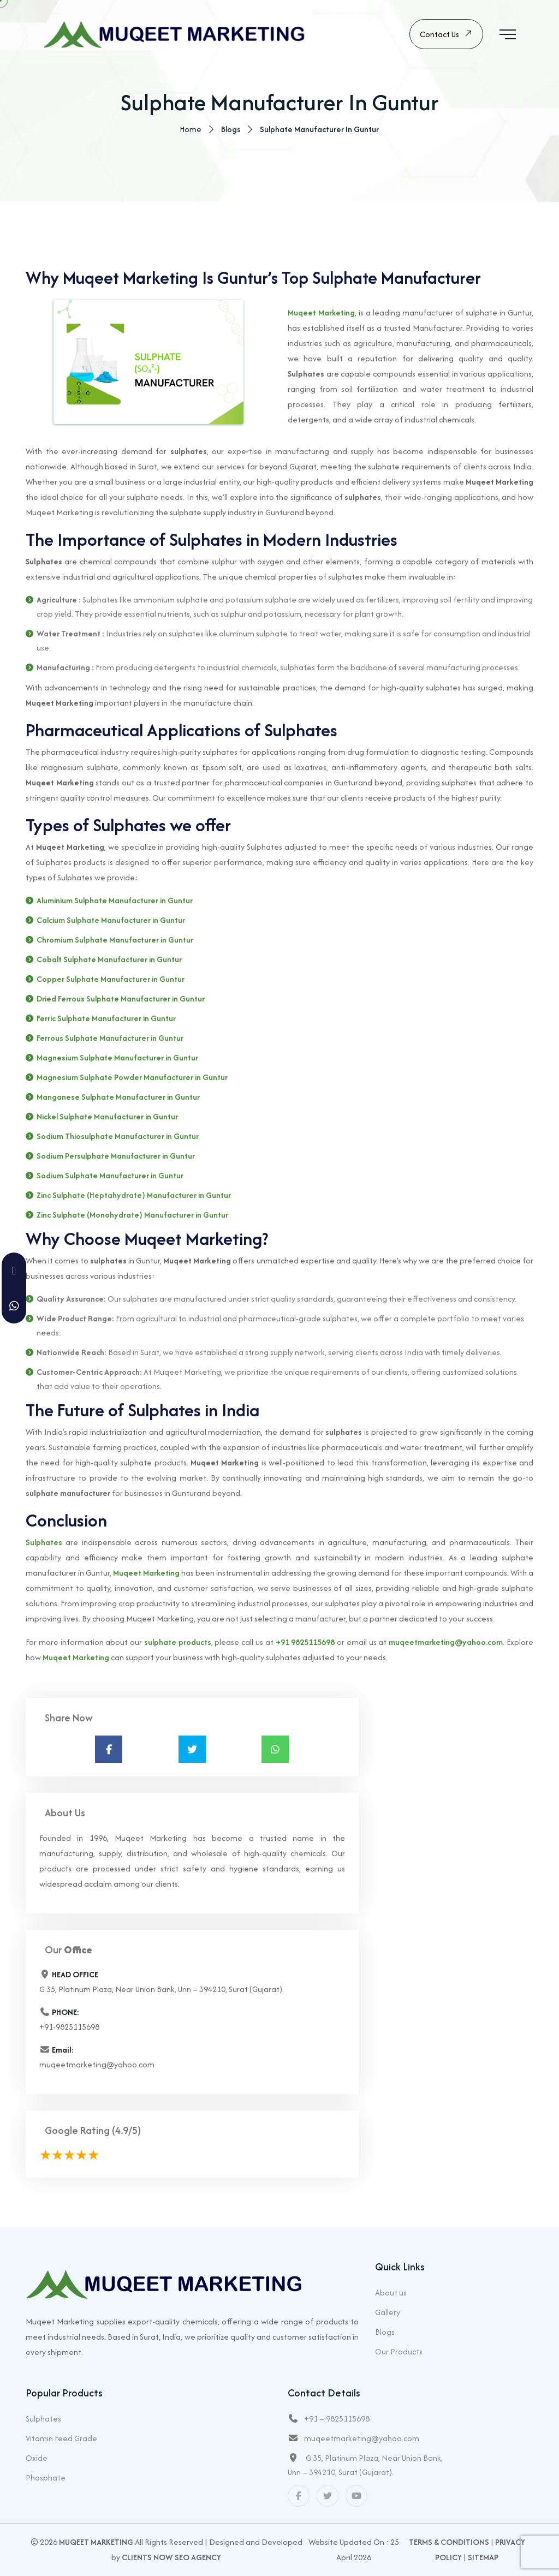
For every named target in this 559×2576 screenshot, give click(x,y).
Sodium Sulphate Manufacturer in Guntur (110, 1177)
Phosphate (46, 2477)
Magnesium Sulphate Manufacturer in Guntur (117, 1059)
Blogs (385, 2332)
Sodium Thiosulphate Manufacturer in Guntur (118, 1137)
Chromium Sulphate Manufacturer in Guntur (115, 941)
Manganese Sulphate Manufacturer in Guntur (118, 1098)
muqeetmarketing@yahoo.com (446, 1643)
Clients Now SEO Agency (171, 2557)
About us (391, 2292)
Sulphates (44, 1543)
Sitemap (483, 2557)
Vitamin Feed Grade (61, 2438)
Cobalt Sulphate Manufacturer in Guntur (109, 961)
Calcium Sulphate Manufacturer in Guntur (111, 921)
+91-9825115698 (69, 2028)
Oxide (36, 2458)
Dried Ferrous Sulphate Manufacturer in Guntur (121, 1000)
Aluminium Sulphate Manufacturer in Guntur (115, 902)
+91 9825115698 (305, 1643)
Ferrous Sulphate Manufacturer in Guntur (110, 1039)
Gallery (387, 2312)
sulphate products (177, 1643)
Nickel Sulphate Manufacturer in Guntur (107, 1118)
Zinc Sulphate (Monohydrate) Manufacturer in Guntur (132, 1216)
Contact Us (446, 35)
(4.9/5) (126, 2132)
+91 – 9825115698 (337, 2418)
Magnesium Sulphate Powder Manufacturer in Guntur (132, 1078)
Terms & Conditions (449, 2542)
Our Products (399, 2351)
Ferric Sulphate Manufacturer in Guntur (106, 1019)
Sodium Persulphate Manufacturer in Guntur (116, 1157)
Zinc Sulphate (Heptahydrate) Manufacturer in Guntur (134, 1196)
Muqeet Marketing (321, 314)
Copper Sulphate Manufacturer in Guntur (111, 980)
